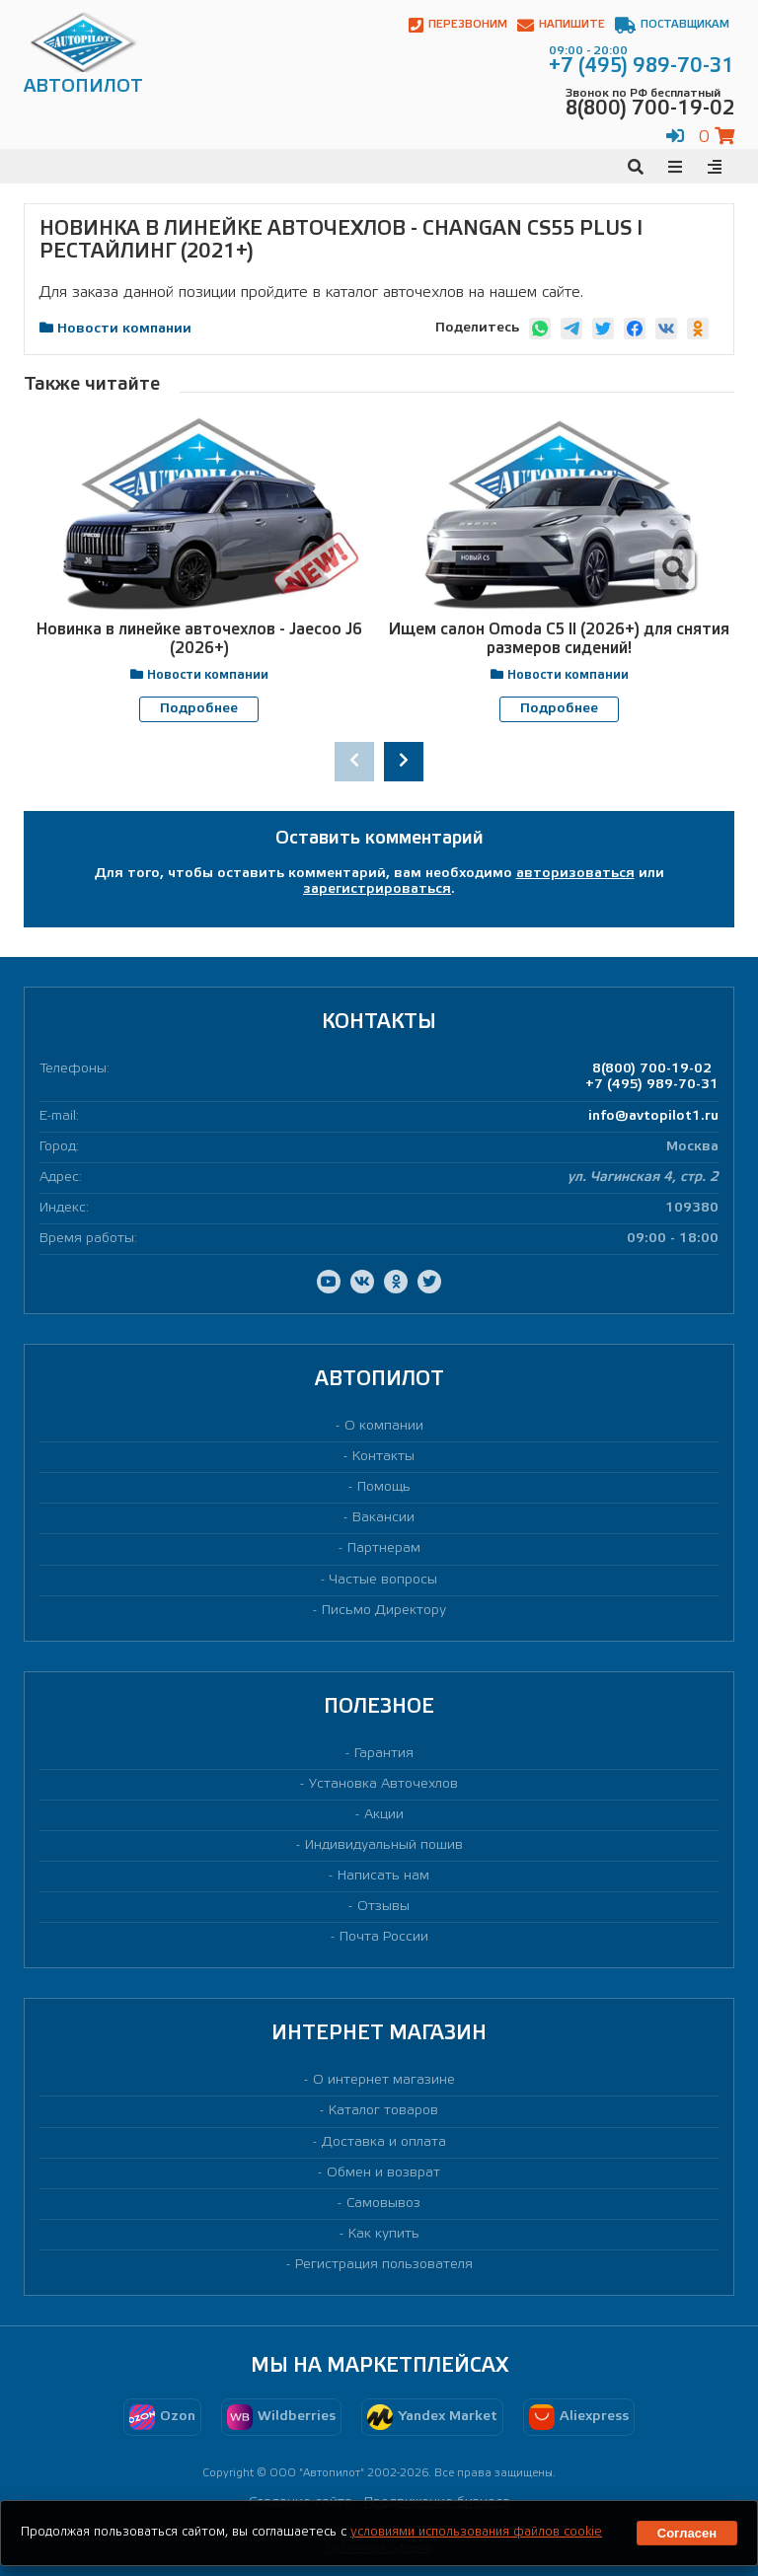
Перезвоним (458, 25)
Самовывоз (383, 2202)
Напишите (561, 25)
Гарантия (384, 1752)
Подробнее (199, 708)
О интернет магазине (384, 2080)
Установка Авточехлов (383, 1783)
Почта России (384, 1937)
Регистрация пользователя (384, 2264)
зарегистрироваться (377, 889)
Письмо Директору (384, 1609)
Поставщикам (672, 25)
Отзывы (383, 1906)
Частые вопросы (383, 1579)
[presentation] (354, 760)
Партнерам (383, 1548)
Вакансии (383, 1517)
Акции (384, 1814)
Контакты (383, 1456)
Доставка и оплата (384, 2141)
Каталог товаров (383, 2110)
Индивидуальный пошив (384, 1845)
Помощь (384, 1487)
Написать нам (383, 1876)
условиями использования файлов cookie (476, 2532)
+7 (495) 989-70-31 (652, 1084)
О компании (383, 1426)
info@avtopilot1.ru (653, 1115)
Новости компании (124, 329)
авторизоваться (575, 873)
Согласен (687, 2533)
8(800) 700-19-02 (652, 1069)
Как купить (383, 2233)
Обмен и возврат (383, 2172)
